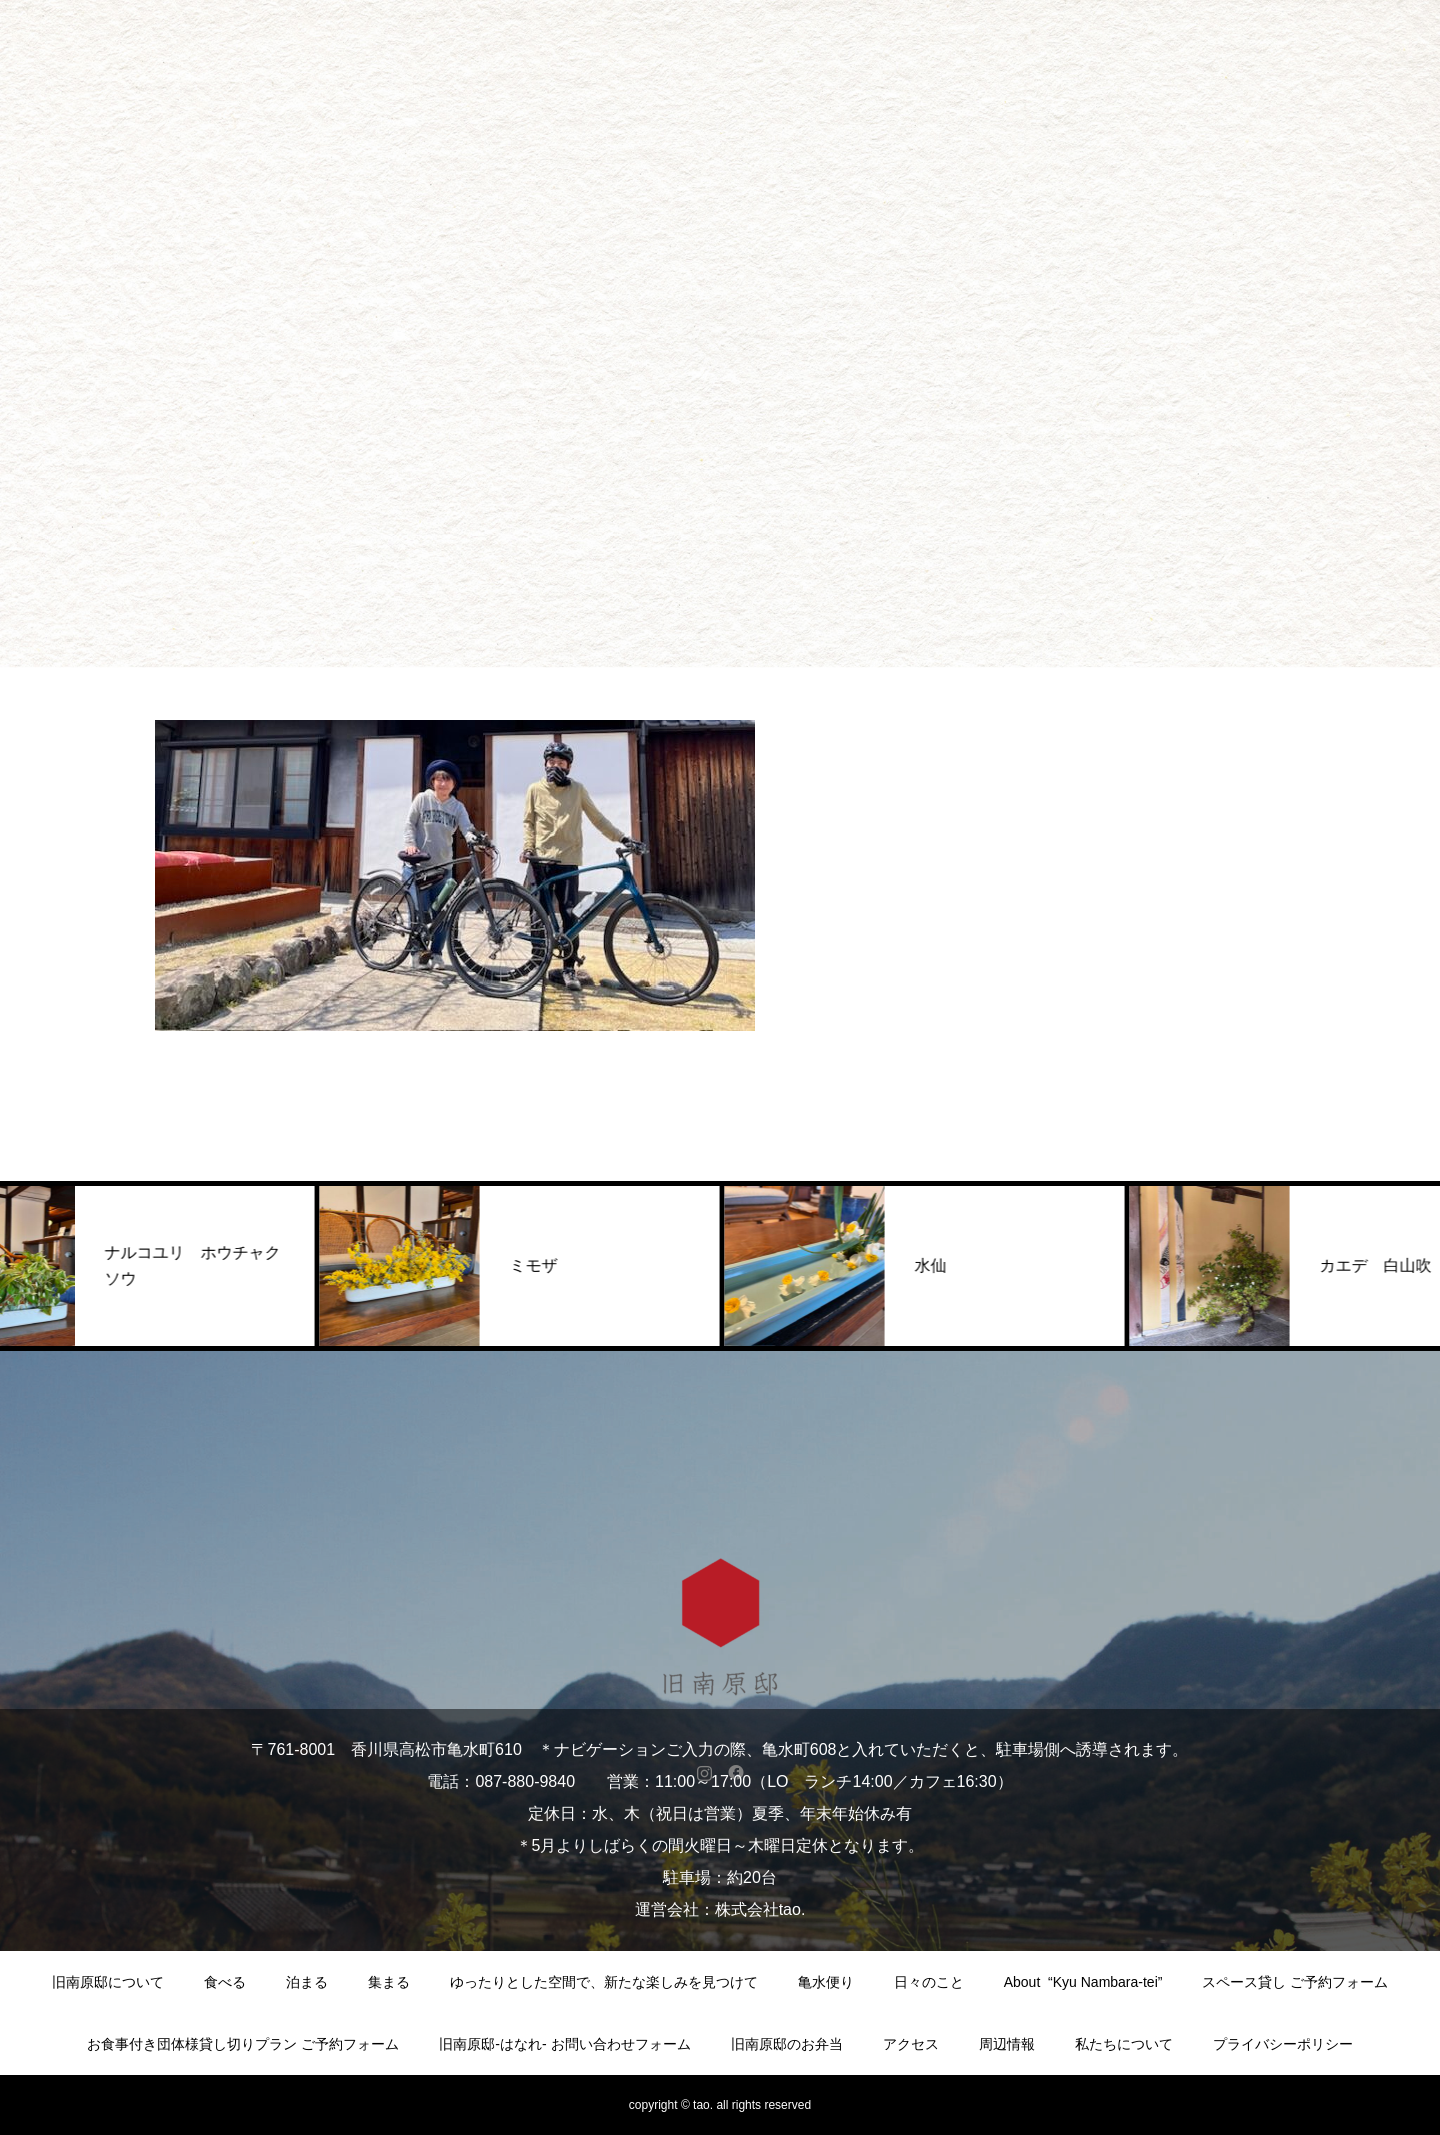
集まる (389, 1982)
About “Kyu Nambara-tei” (1083, 1982)
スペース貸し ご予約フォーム (1295, 1982)
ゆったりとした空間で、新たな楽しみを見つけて (604, 1982)
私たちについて (1124, 2044)
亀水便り (826, 1982)
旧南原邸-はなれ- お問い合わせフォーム (564, 2044)
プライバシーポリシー (1283, 2044)
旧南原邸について (108, 1982)
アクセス (911, 2044)
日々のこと (929, 1982)
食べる (225, 1982)
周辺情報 (1007, 2044)
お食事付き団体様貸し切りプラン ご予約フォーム (243, 2044)
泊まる (307, 1982)
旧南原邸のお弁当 (787, 2044)
